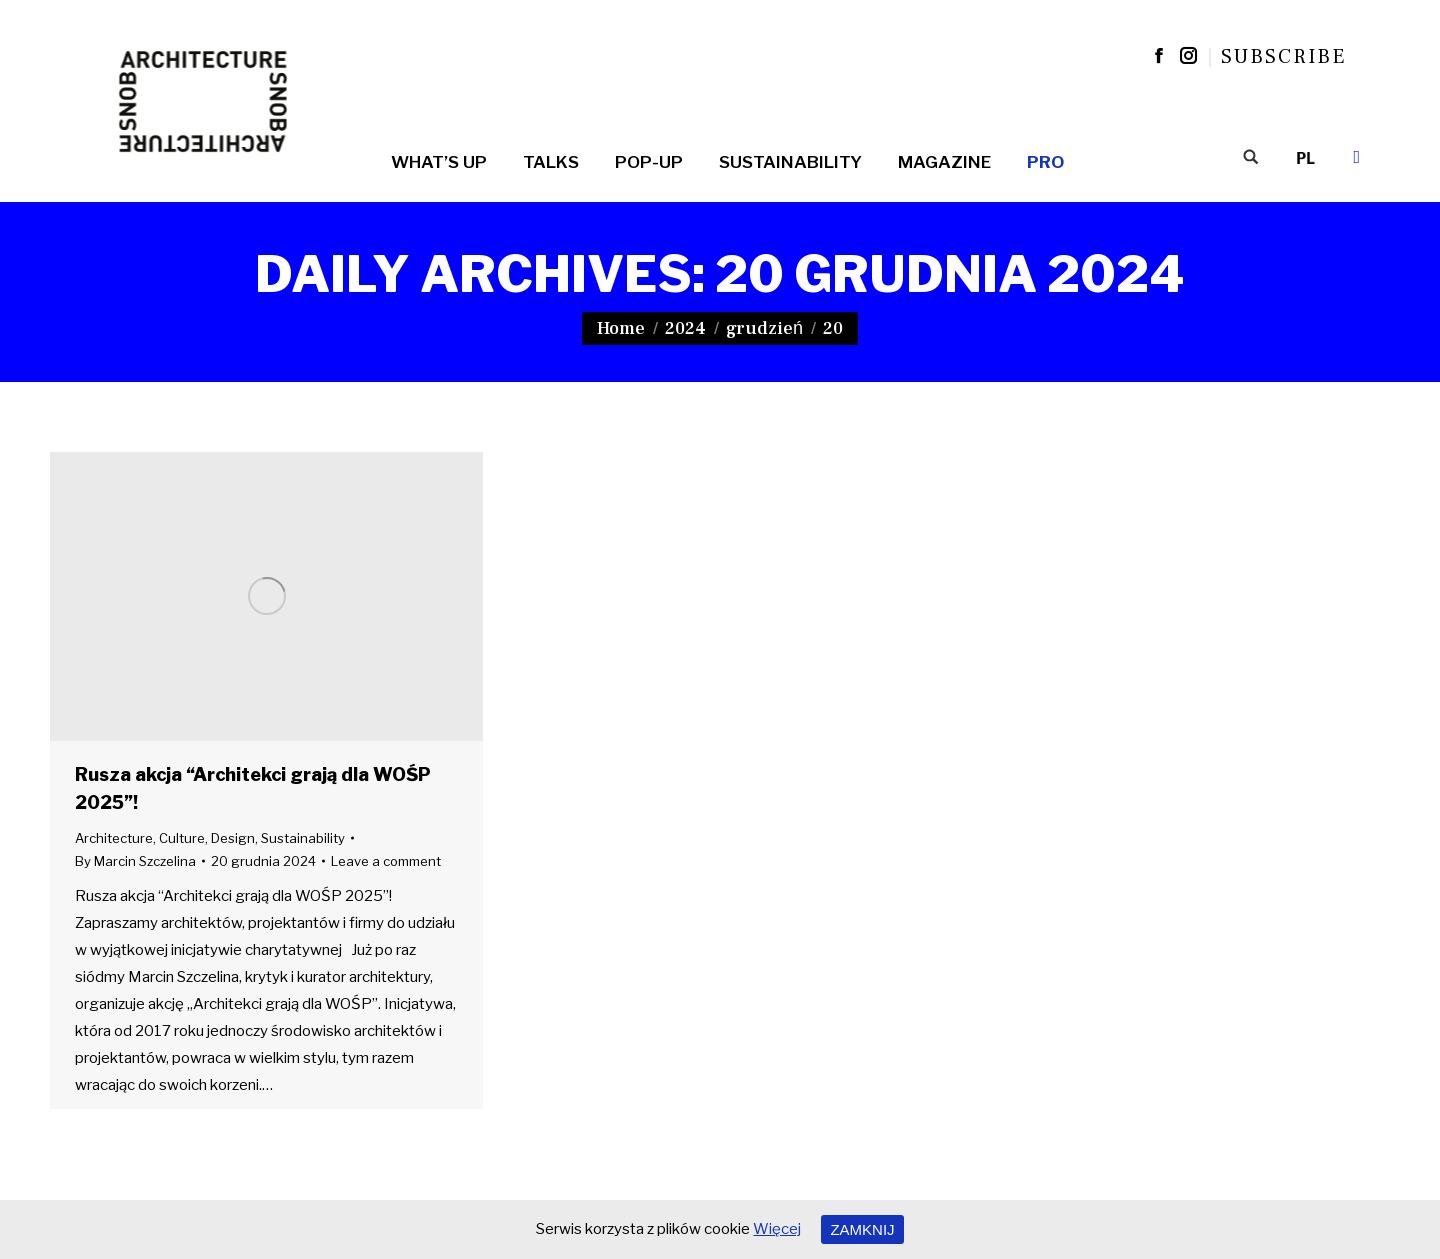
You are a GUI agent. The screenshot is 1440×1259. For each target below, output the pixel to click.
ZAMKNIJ (862, 1229)
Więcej (777, 1229)
